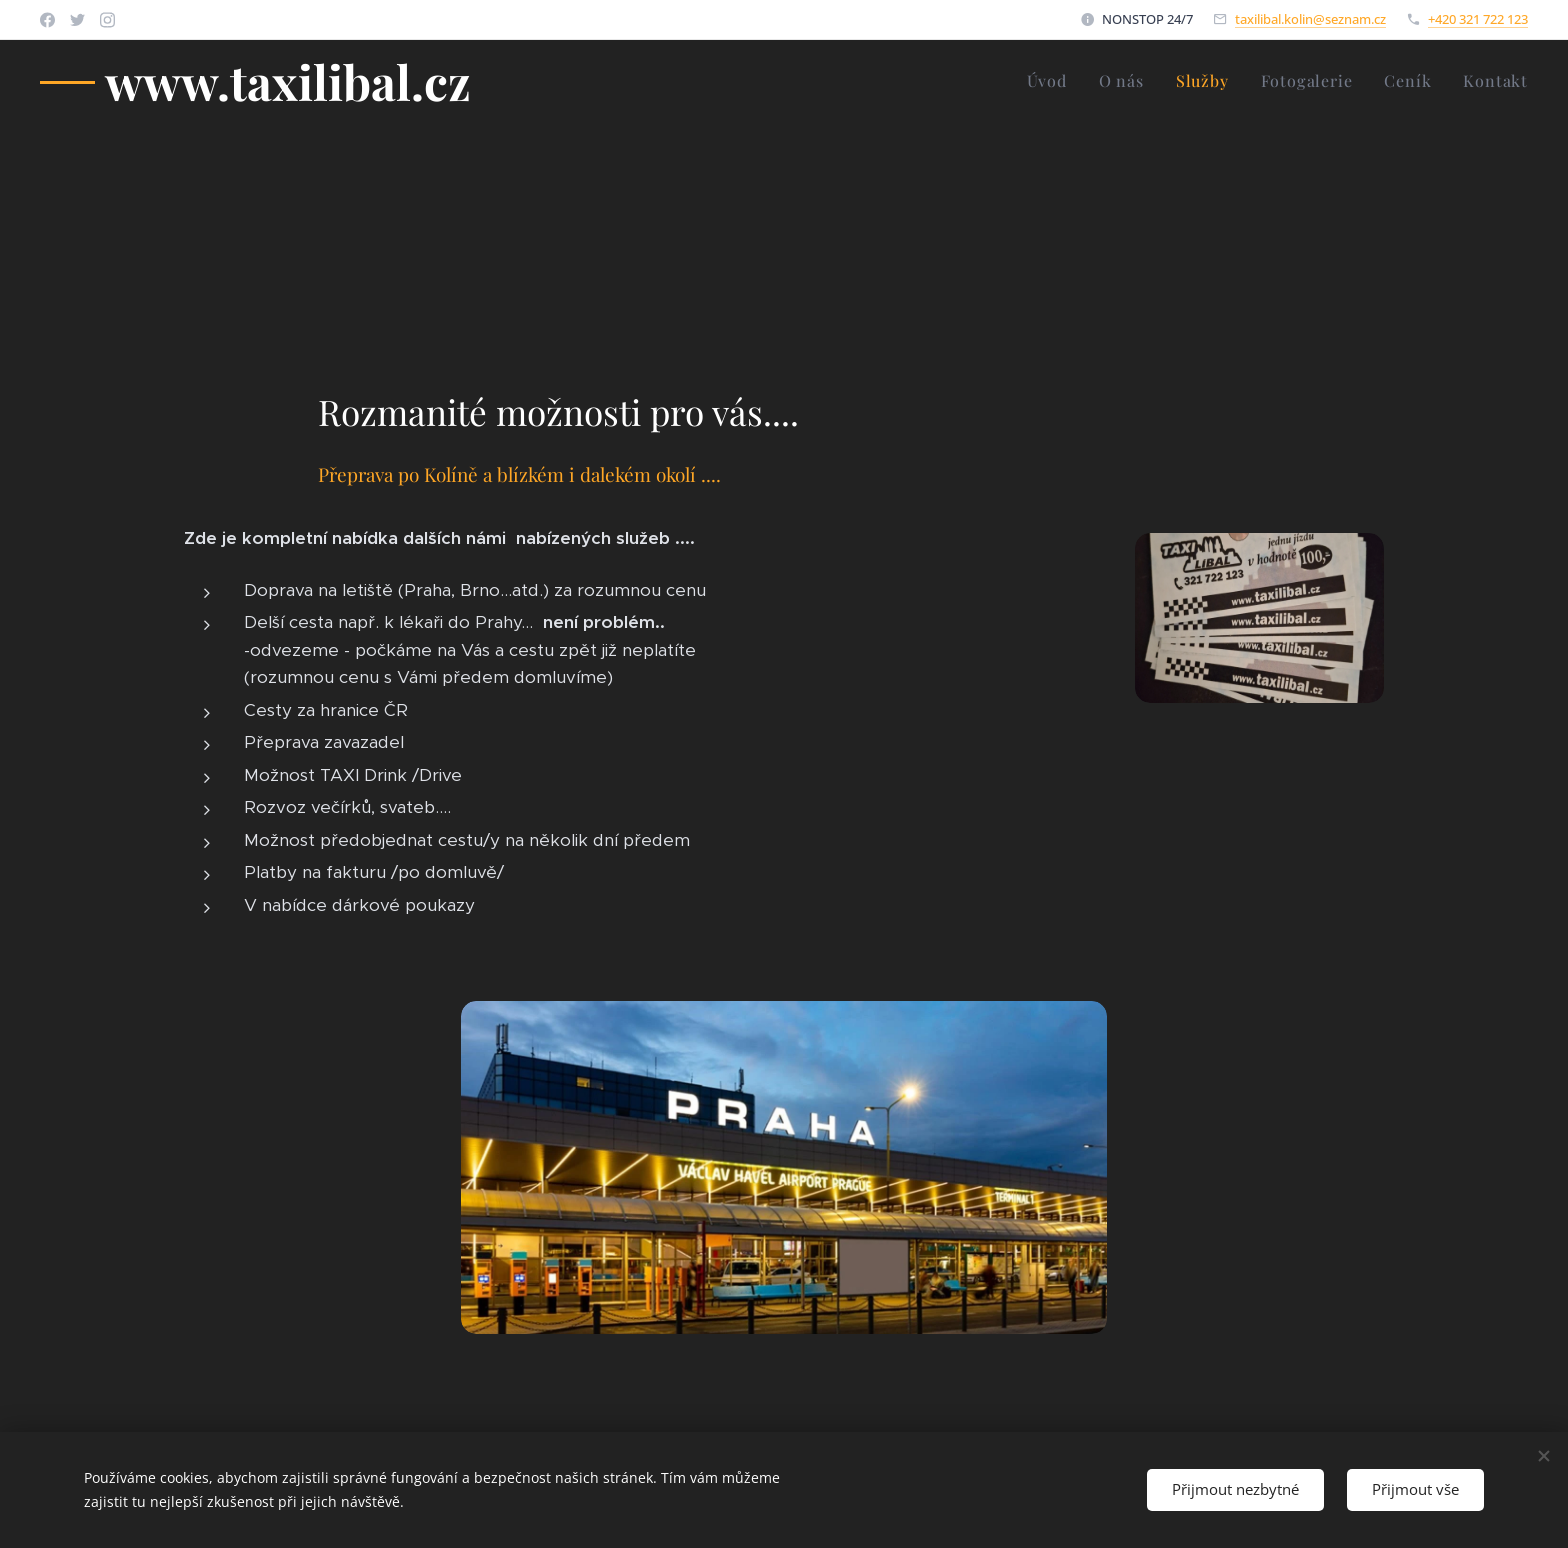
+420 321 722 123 (1478, 19)
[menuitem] (1051, 81)
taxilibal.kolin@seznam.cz (1310, 19)
